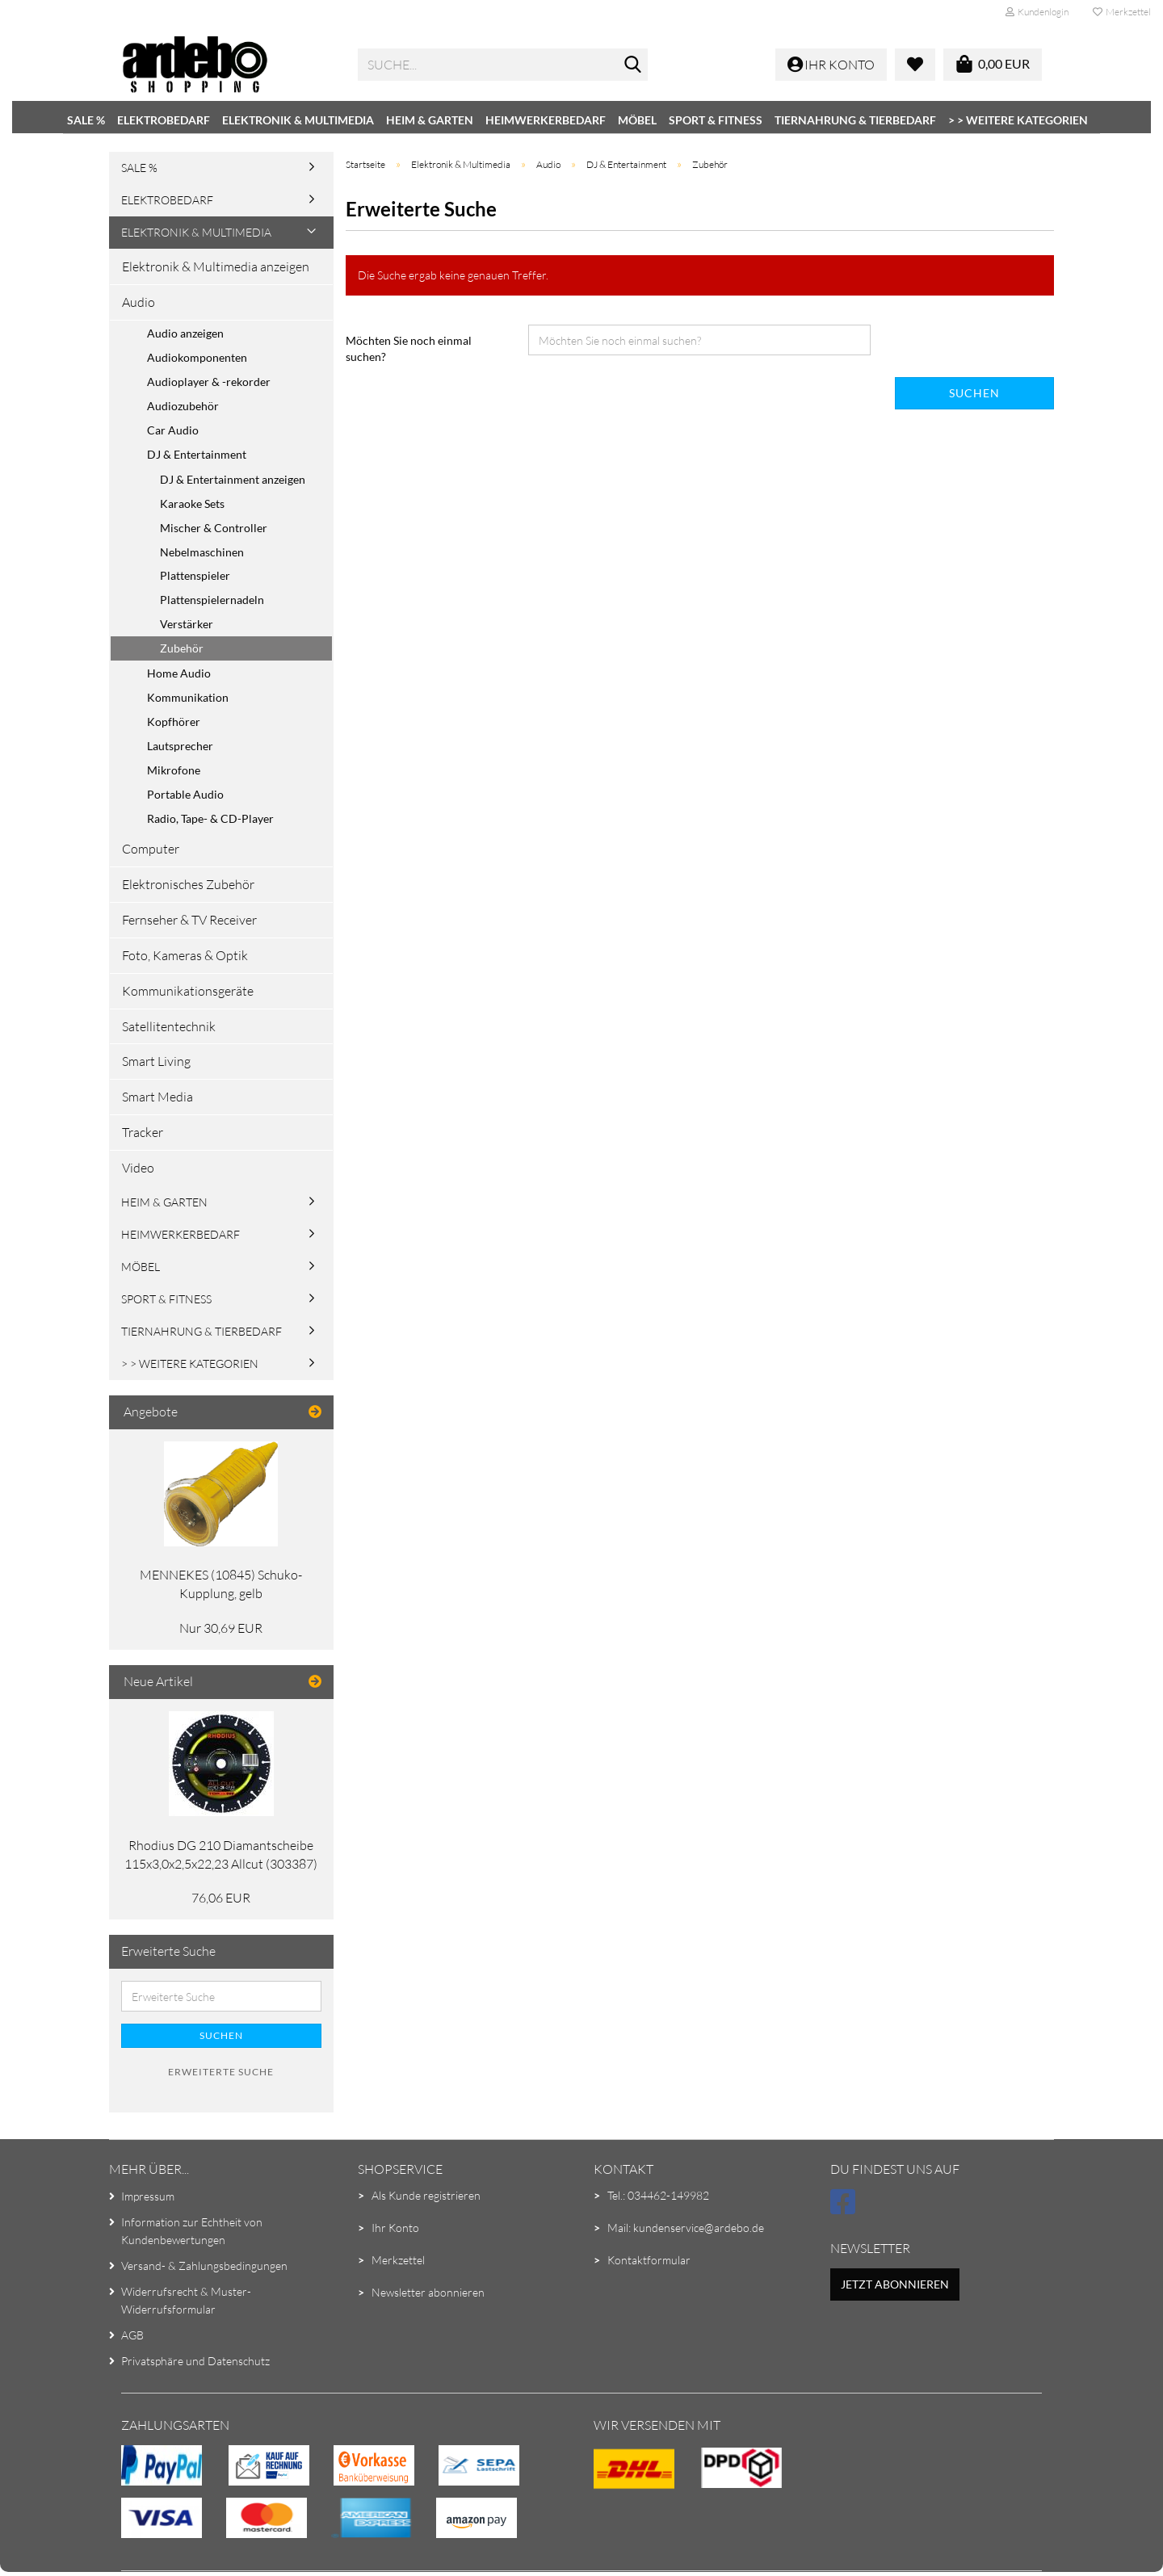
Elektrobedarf (163, 120)
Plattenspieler (195, 575)
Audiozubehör (183, 406)
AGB (132, 2335)
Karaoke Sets (192, 503)
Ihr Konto (395, 2227)
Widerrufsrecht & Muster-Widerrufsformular (186, 2300)
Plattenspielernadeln (212, 599)
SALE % (86, 120)
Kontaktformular (649, 2260)
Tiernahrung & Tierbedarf (855, 120)
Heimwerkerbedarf (545, 120)
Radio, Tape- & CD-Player (210, 818)
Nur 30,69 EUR (220, 1628)
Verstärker (186, 624)
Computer (150, 849)
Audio (138, 302)
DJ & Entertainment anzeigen (232, 479)
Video (138, 1168)
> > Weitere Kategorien (1018, 120)
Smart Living (156, 1061)
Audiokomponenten (197, 357)
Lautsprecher (180, 746)
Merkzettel (1122, 12)
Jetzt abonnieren (895, 2284)
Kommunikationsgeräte (188, 991)
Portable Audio (185, 794)
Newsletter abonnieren (428, 2292)
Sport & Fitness (715, 120)
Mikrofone (173, 770)
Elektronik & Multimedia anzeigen (215, 266)
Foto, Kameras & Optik (185, 955)
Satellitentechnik (169, 1026)
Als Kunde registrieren (426, 2195)
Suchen (974, 393)
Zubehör (182, 648)
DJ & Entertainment (196, 454)
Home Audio (179, 673)
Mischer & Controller (213, 528)
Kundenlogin (1037, 12)
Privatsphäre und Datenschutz (195, 2361)
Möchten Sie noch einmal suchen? (409, 348)
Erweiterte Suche (221, 2072)
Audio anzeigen (185, 333)
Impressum (147, 2196)
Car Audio (173, 430)
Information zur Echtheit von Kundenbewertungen (191, 2231)
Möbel (637, 120)
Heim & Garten (429, 120)
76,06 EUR (220, 1898)
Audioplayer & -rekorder (209, 381)
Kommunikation (188, 697)
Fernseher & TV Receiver (189, 920)
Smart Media (157, 1097)
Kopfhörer (173, 721)
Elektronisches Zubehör (188, 884)
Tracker (142, 1132)
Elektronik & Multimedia (298, 120)
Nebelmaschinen (202, 552)
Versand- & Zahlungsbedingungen (204, 2265)
